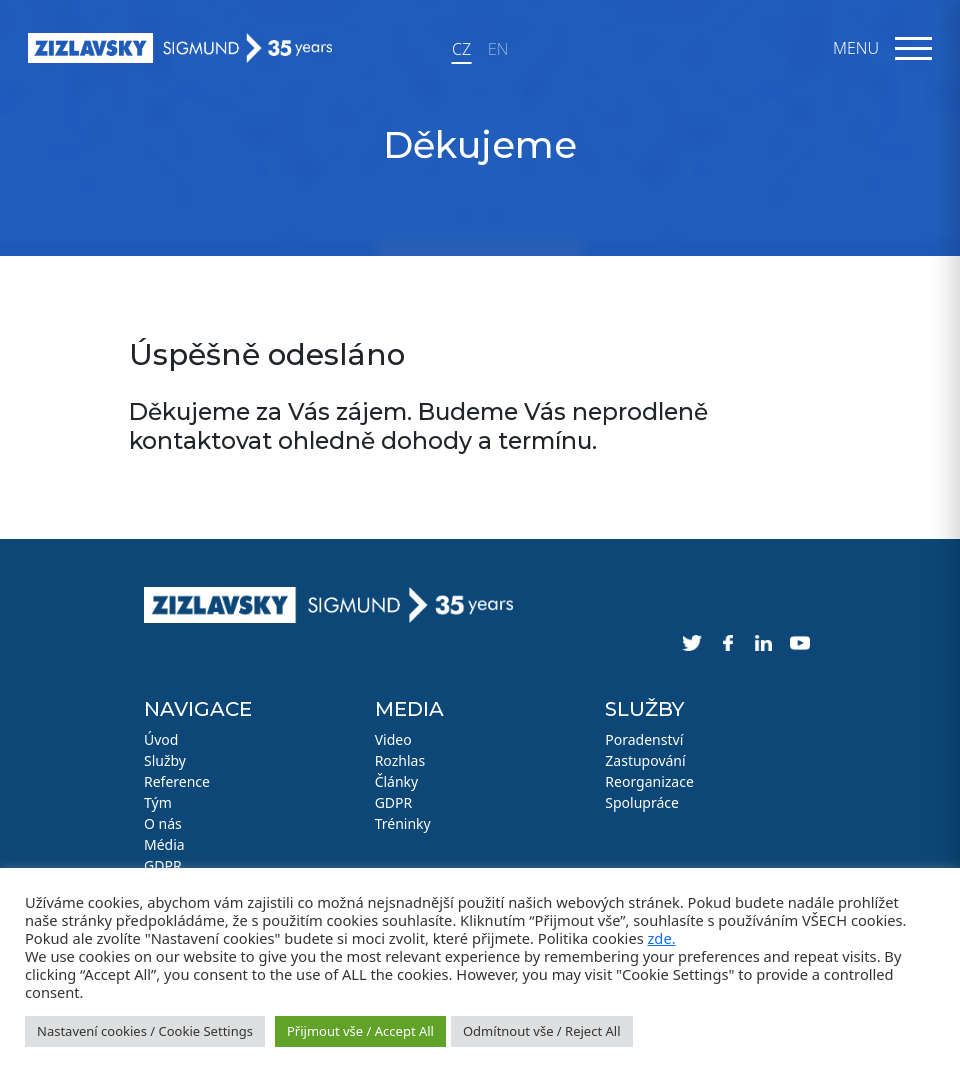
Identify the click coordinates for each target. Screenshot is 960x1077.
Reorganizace (649, 781)
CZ (461, 49)
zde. (661, 938)
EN (498, 49)
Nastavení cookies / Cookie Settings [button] (145, 1031)
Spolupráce (642, 802)
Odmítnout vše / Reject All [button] (542, 1031)
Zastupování (645, 760)
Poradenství (644, 739)
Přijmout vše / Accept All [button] (360, 1031)
